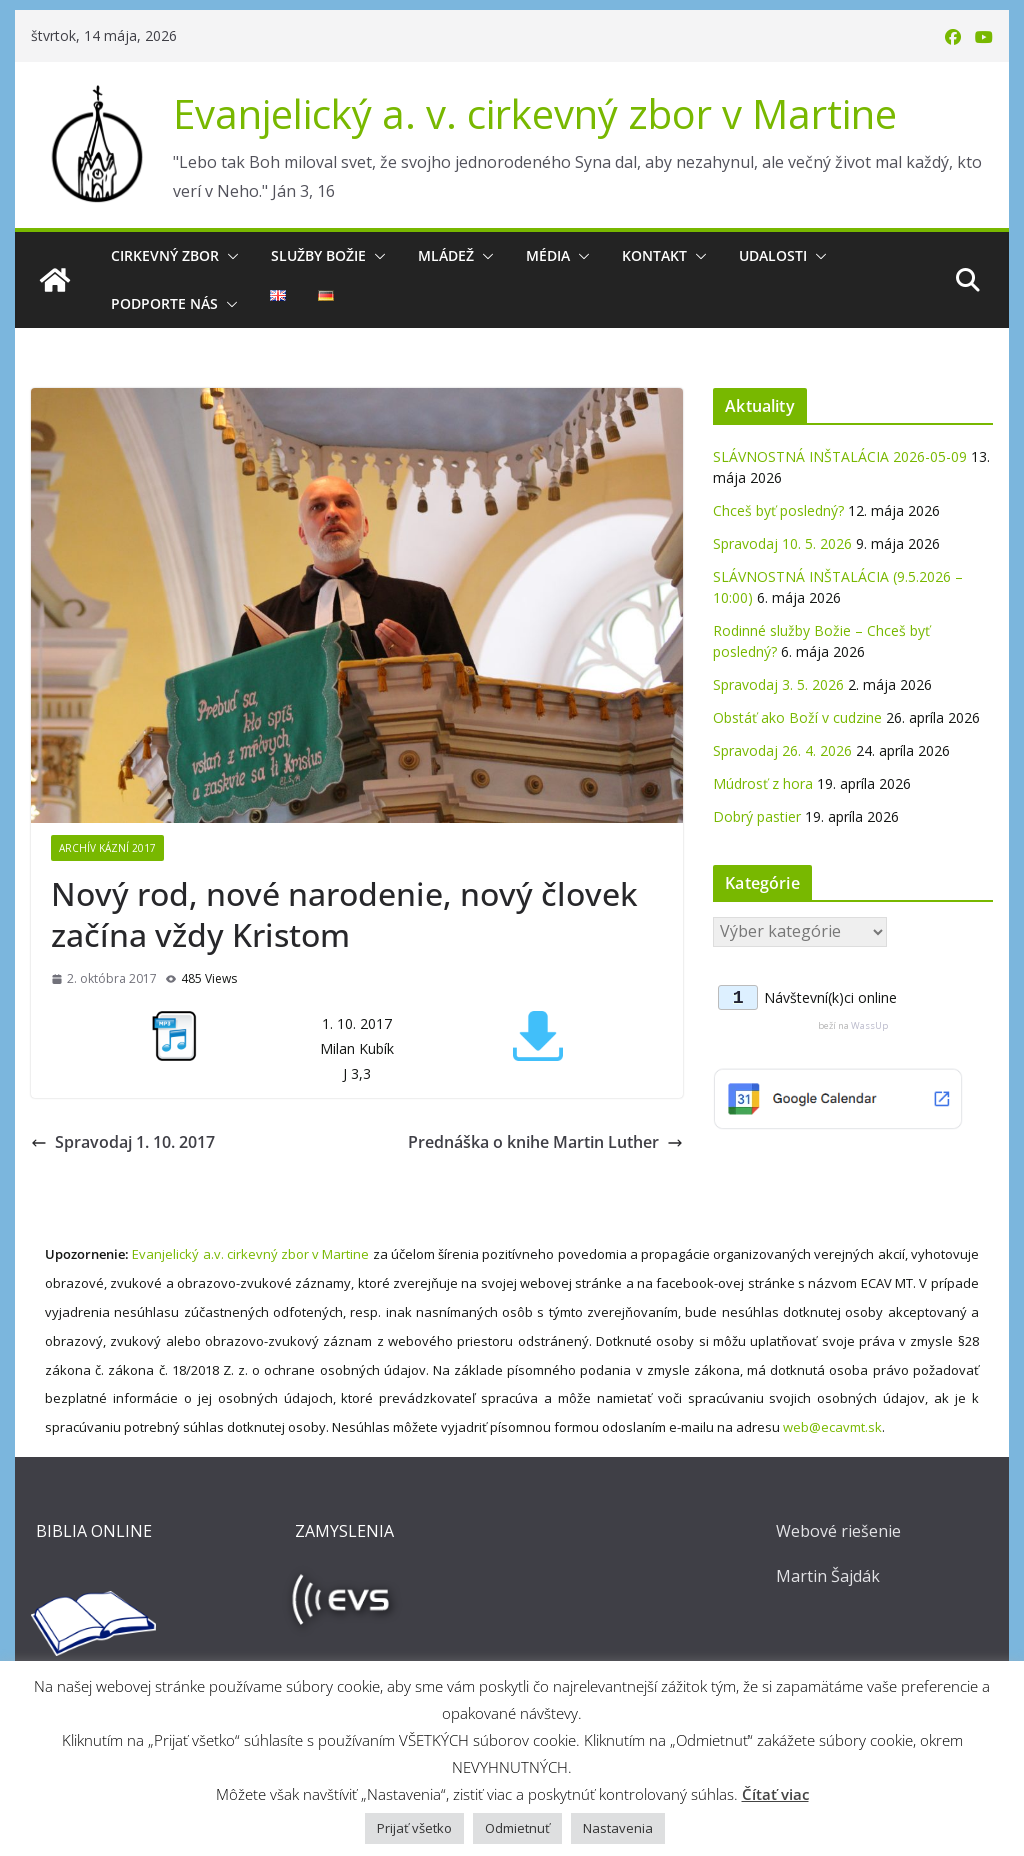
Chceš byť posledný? (778, 510)
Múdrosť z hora (763, 783)
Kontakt (654, 255)
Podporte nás (164, 303)
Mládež (446, 255)
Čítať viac (775, 1794)
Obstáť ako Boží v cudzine (797, 717)
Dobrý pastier (757, 816)
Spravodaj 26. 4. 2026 (782, 750)
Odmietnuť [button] (517, 1828)
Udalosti (773, 255)
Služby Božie (318, 255)
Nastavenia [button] (618, 1828)
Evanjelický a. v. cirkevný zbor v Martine (535, 113)
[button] (229, 256)
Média (548, 255)
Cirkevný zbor (165, 255)
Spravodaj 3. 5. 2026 (778, 684)
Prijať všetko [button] (414, 1828)
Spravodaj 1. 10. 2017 (123, 1142)
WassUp (869, 1025)
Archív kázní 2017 (107, 848)
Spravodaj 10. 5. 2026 (782, 543)
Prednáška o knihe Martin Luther (545, 1142)
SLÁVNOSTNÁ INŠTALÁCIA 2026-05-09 (840, 456)
